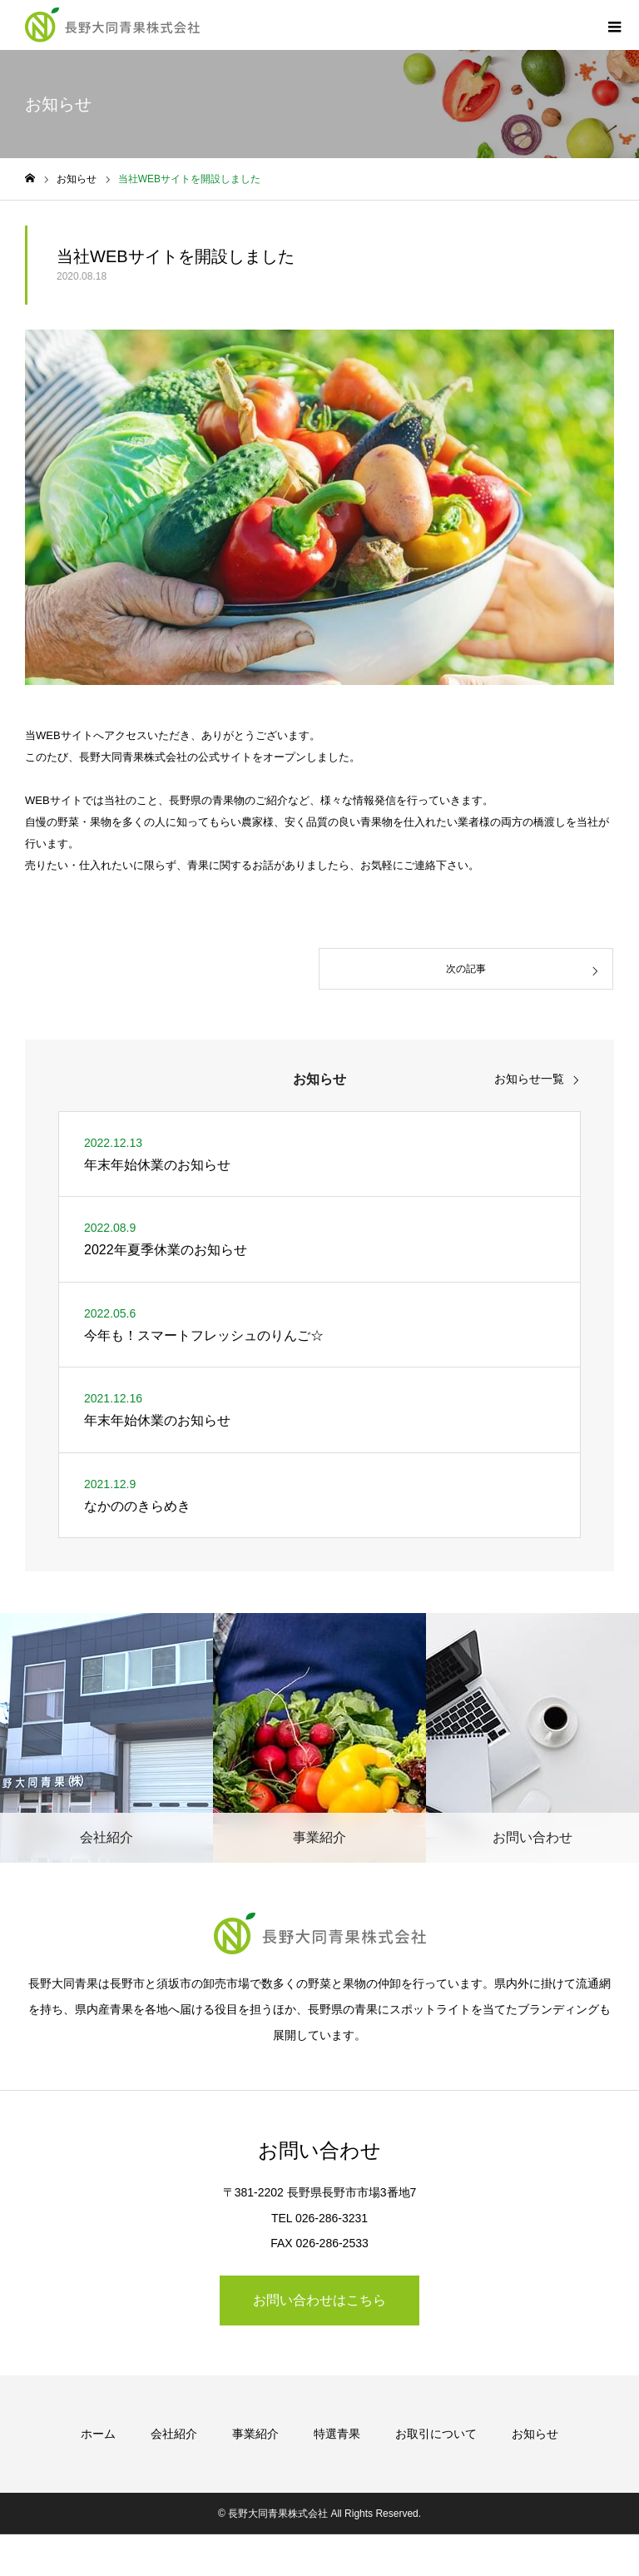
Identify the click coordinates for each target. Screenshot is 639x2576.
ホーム (98, 2433)
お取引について (436, 2433)
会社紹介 (174, 2433)
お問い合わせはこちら (319, 2300)
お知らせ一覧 (529, 1079)
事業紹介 (255, 2433)
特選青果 (337, 2433)
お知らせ (535, 2433)
